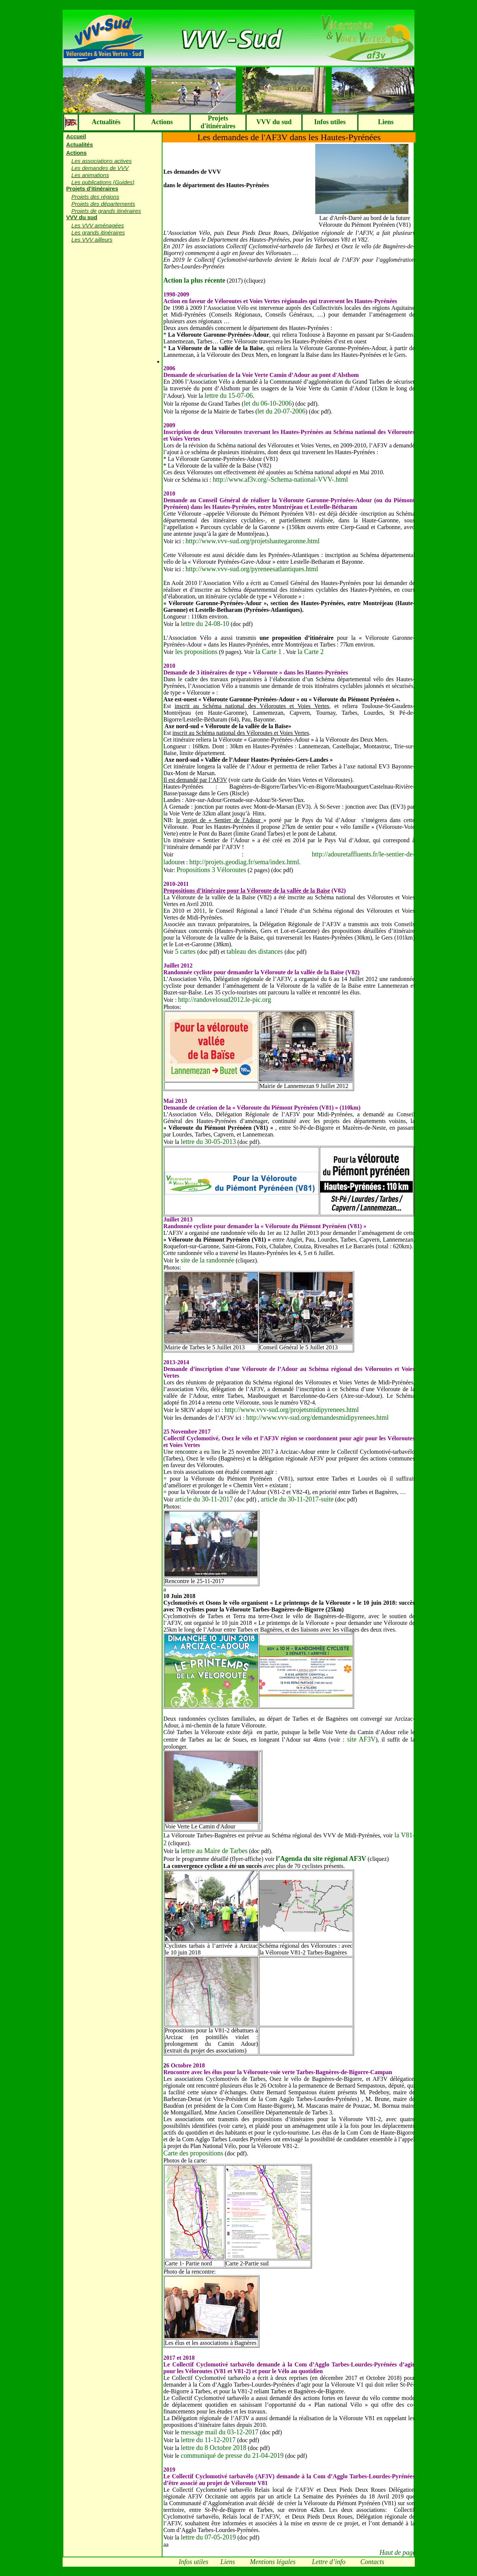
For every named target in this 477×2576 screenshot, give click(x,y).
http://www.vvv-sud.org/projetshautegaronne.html (253, 541)
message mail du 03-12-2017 (219, 2432)
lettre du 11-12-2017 (208, 2440)
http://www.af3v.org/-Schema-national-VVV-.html (280, 479)
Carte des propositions (193, 2153)
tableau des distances (255, 951)
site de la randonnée (207, 1260)
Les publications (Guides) (103, 182)
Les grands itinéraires (98, 232)
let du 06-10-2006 (268, 403)
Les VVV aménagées (98, 225)
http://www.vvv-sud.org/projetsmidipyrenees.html (292, 1409)
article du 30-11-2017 (204, 1499)
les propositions (195, 651)
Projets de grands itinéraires (106, 211)
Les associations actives (102, 161)
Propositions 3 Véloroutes (211, 870)
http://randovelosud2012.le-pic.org (224, 999)
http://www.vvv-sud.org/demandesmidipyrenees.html (317, 1417)
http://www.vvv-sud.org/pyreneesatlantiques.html (252, 569)
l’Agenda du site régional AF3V (321, 1858)
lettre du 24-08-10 (205, 624)
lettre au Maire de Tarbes (214, 1851)
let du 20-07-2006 (282, 411)
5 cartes (186, 951)
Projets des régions (95, 197)
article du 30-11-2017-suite (297, 1499)
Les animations (90, 175)
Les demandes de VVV (100, 168)
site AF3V (360, 1739)
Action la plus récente (194, 280)
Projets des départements (103, 204)
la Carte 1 (268, 651)
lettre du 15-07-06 (229, 395)
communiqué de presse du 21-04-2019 (232, 2455)
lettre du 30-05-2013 (208, 1141)
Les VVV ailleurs (92, 239)
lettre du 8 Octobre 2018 (213, 2447)
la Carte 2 (310, 651)
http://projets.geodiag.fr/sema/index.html (244, 862)
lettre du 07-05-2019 (208, 2537)
